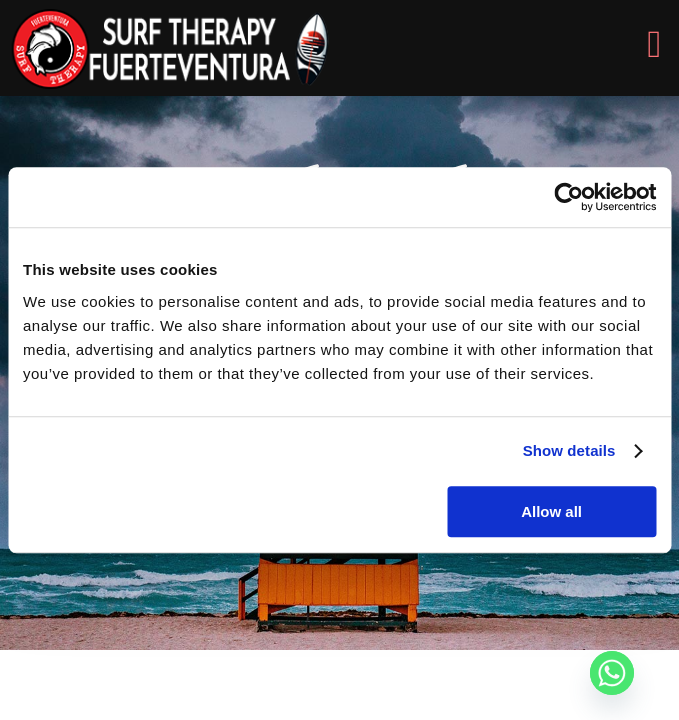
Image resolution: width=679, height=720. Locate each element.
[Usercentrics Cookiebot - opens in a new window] (568, 197)
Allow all (551, 511)
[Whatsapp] (612, 673)
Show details (569, 450)
